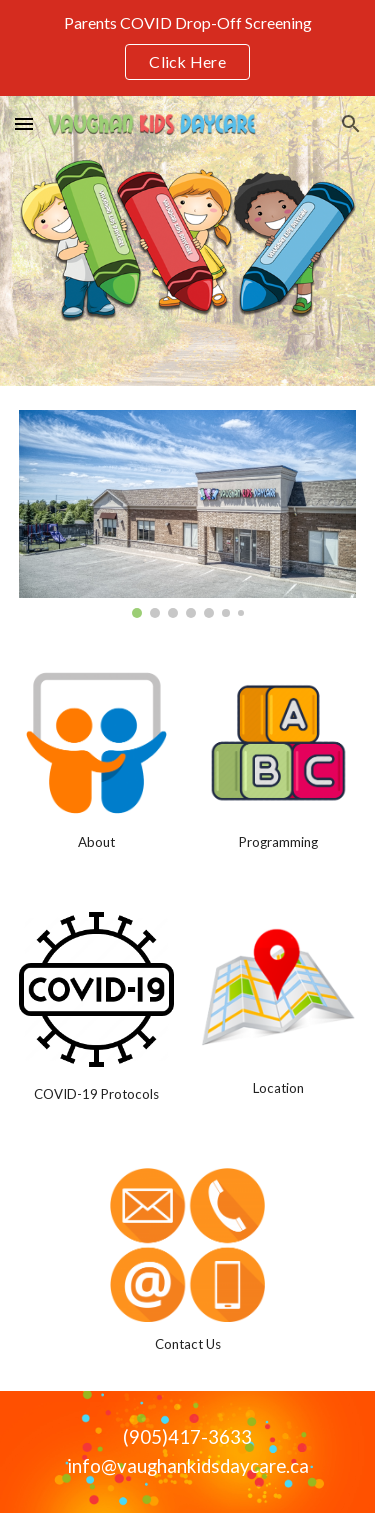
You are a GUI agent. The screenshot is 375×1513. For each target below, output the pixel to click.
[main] (96, 842)
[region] (187, 48)
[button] (24, 123)
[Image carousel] (188, 514)
